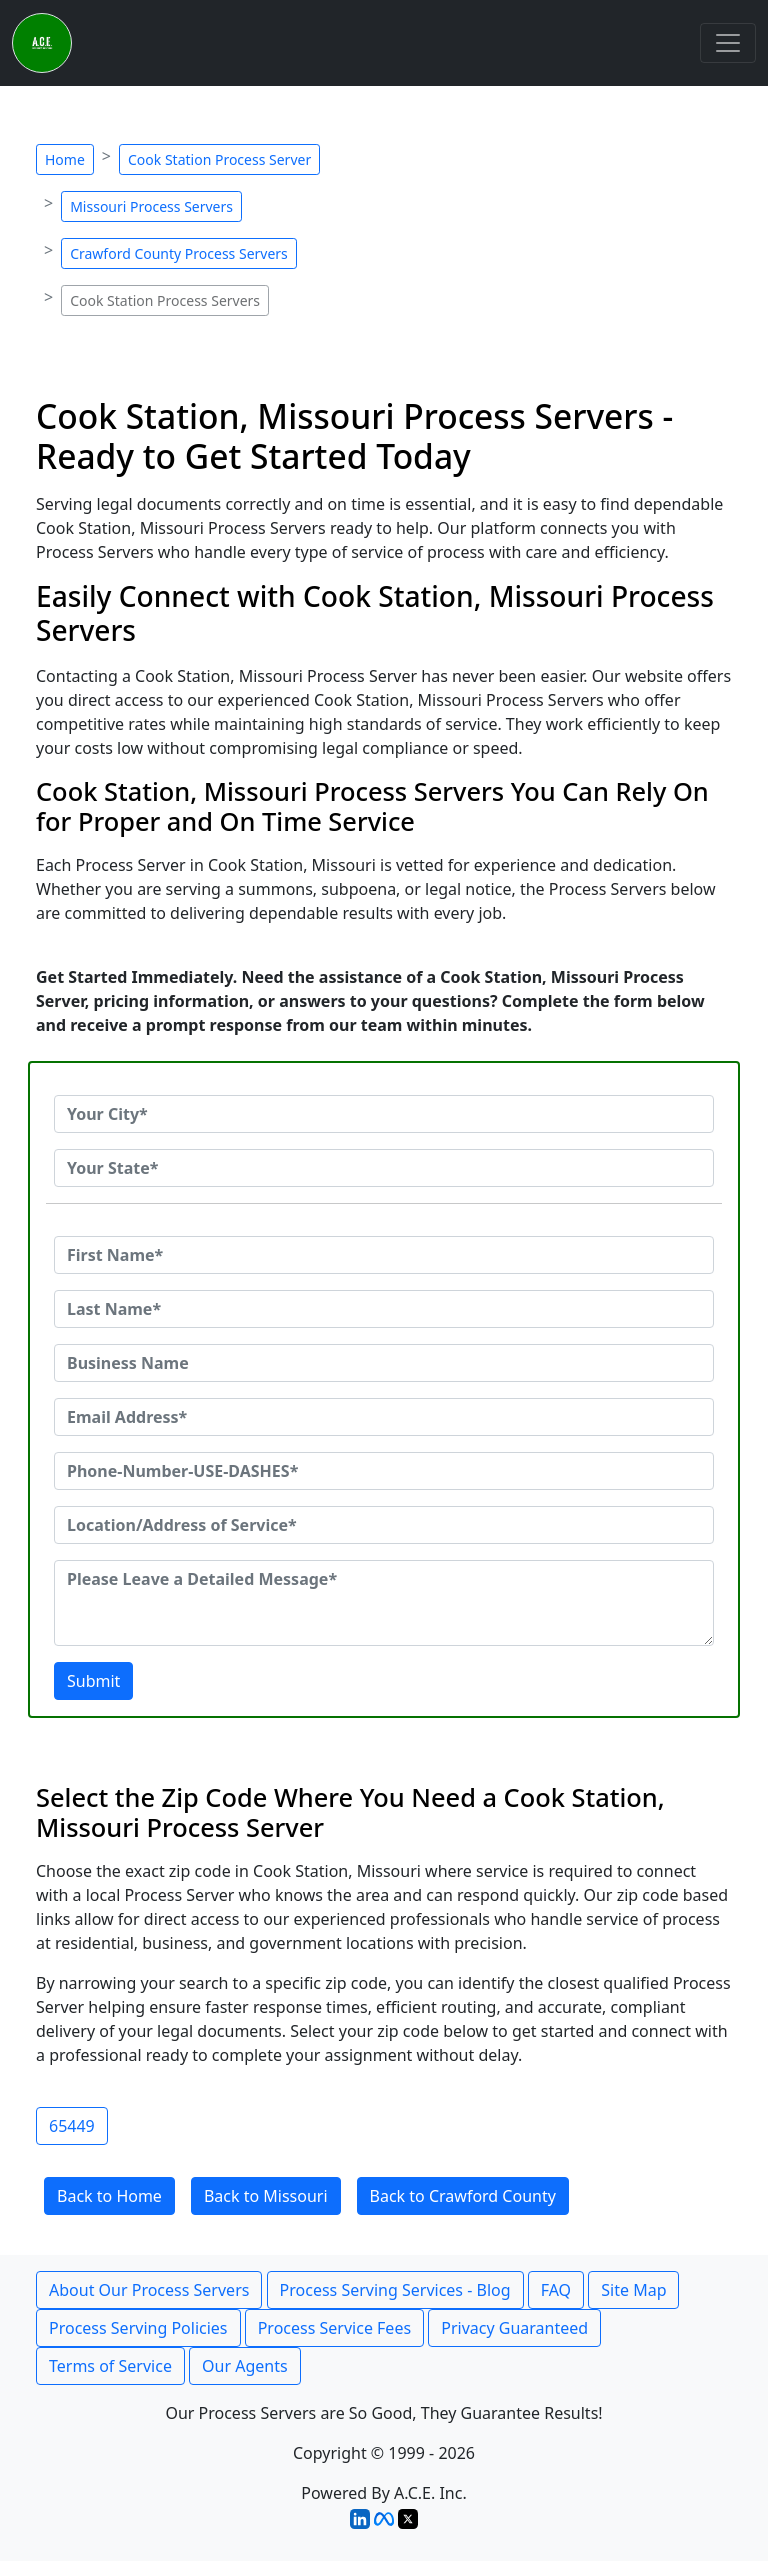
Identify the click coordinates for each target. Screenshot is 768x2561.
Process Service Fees (334, 2328)
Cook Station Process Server (219, 159)
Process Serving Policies (138, 2328)
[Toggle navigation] (728, 43)
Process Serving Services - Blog (395, 2290)
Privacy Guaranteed (514, 2328)
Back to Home (109, 2196)
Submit (93, 1681)
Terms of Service (110, 2366)
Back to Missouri (266, 2196)
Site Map (633, 2290)
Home (65, 159)
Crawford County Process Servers (179, 253)
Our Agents (245, 2366)
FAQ (556, 2290)
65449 (72, 2126)
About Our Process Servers (149, 2290)
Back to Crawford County (463, 2196)
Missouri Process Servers (151, 206)
